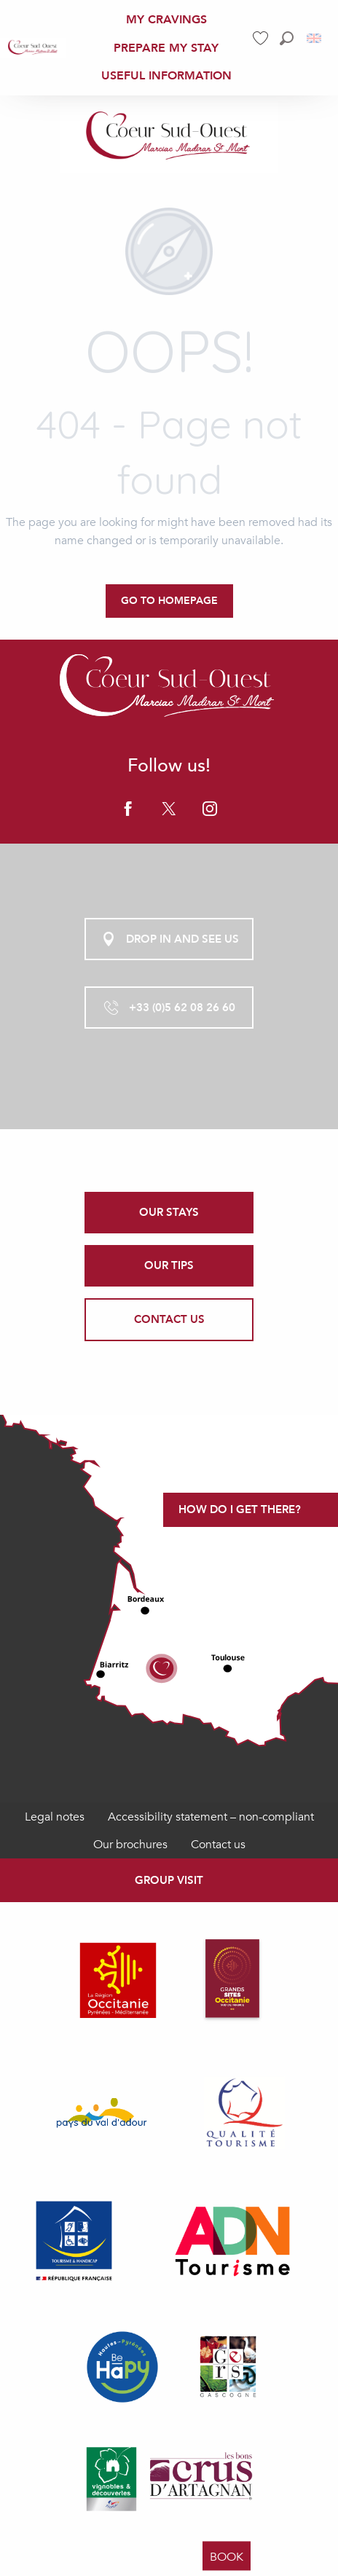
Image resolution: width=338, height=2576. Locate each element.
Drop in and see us (169, 939)
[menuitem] (33, 48)
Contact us (218, 1845)
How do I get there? (239, 1509)
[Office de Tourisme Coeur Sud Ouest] (169, 137)
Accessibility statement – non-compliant (211, 1817)
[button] (286, 38)
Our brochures (130, 1845)
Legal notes (54, 1817)
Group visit (169, 1880)
